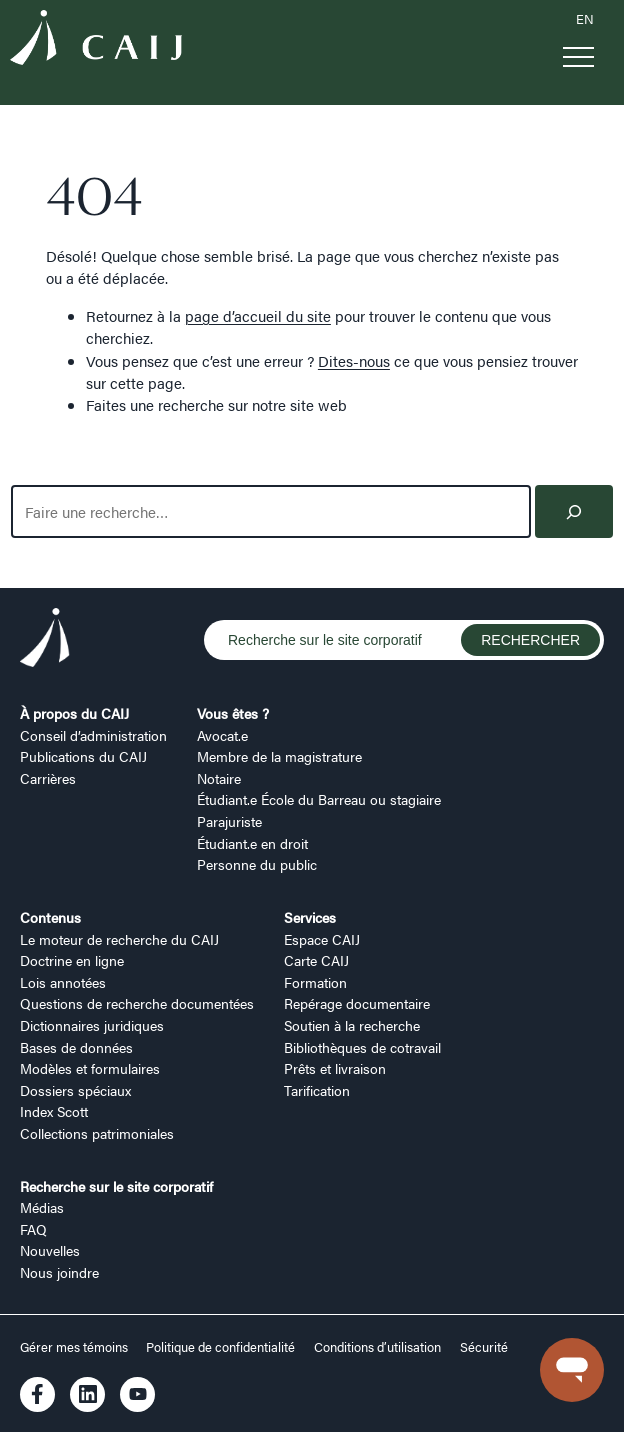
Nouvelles (50, 1250)
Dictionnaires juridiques (92, 1025)
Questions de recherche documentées (137, 1003)
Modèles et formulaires (90, 1068)
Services (310, 917)
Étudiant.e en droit (252, 843)
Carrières (48, 778)
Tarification (317, 1090)
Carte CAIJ (316, 960)
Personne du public (257, 864)
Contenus (50, 917)
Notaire (219, 778)
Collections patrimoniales (97, 1133)
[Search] (574, 511)
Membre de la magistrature (279, 756)
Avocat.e (222, 735)
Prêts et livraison (335, 1068)
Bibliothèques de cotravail (362, 1047)
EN (585, 19)
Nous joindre (59, 1272)
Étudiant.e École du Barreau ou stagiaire (319, 799)
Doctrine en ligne (72, 960)
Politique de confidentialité (220, 1347)
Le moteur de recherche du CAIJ (119, 939)
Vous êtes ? (233, 713)
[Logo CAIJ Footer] (45, 640)
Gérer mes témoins (75, 1347)
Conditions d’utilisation (377, 1347)
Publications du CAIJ (83, 756)
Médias (42, 1207)
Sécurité (484, 1347)
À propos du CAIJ (74, 713)
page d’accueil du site (258, 315)
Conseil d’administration (93, 735)
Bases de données (76, 1047)
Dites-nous (354, 360)
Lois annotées (63, 982)
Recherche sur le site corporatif (116, 1186)
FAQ (33, 1229)
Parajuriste (229, 821)
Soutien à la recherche (352, 1025)
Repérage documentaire (357, 1003)
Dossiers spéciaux (75, 1090)
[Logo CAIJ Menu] (96, 40)
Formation (315, 982)
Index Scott (54, 1111)
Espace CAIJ (322, 939)
